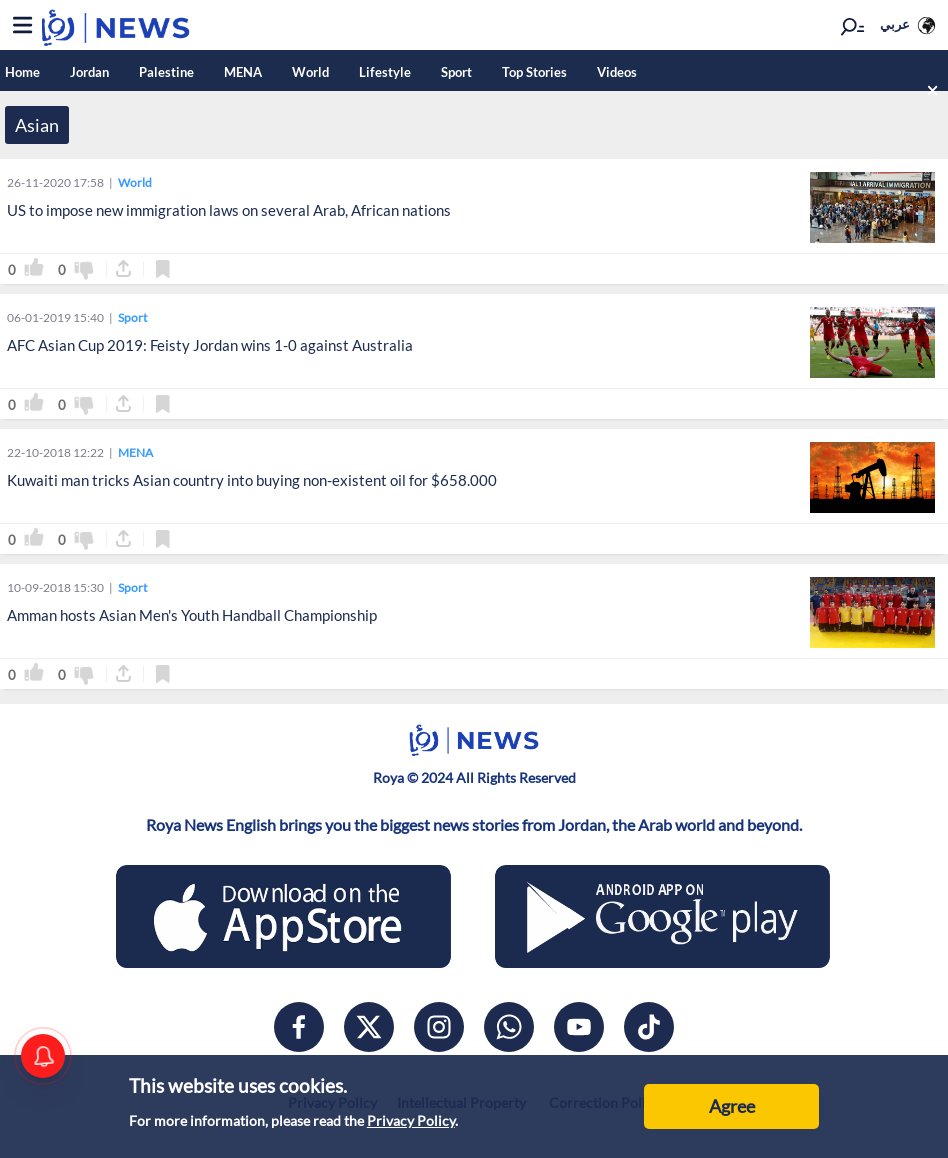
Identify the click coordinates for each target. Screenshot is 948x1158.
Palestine (166, 72)
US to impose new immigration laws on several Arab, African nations (229, 210)
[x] (369, 1027)
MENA (243, 72)
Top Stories (534, 72)
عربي (895, 24)
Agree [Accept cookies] (732, 1106)
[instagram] (439, 1027)
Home (22, 72)
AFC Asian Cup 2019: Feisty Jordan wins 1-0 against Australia (210, 345)
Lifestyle (385, 72)
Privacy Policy (411, 1120)
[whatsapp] (509, 1027)
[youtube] (579, 1027)
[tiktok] (649, 1027)
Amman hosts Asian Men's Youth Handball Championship (192, 615)
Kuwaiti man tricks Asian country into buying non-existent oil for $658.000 (252, 480)
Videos (617, 72)
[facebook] (299, 1027)
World (310, 72)
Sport (456, 72)
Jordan (89, 72)
